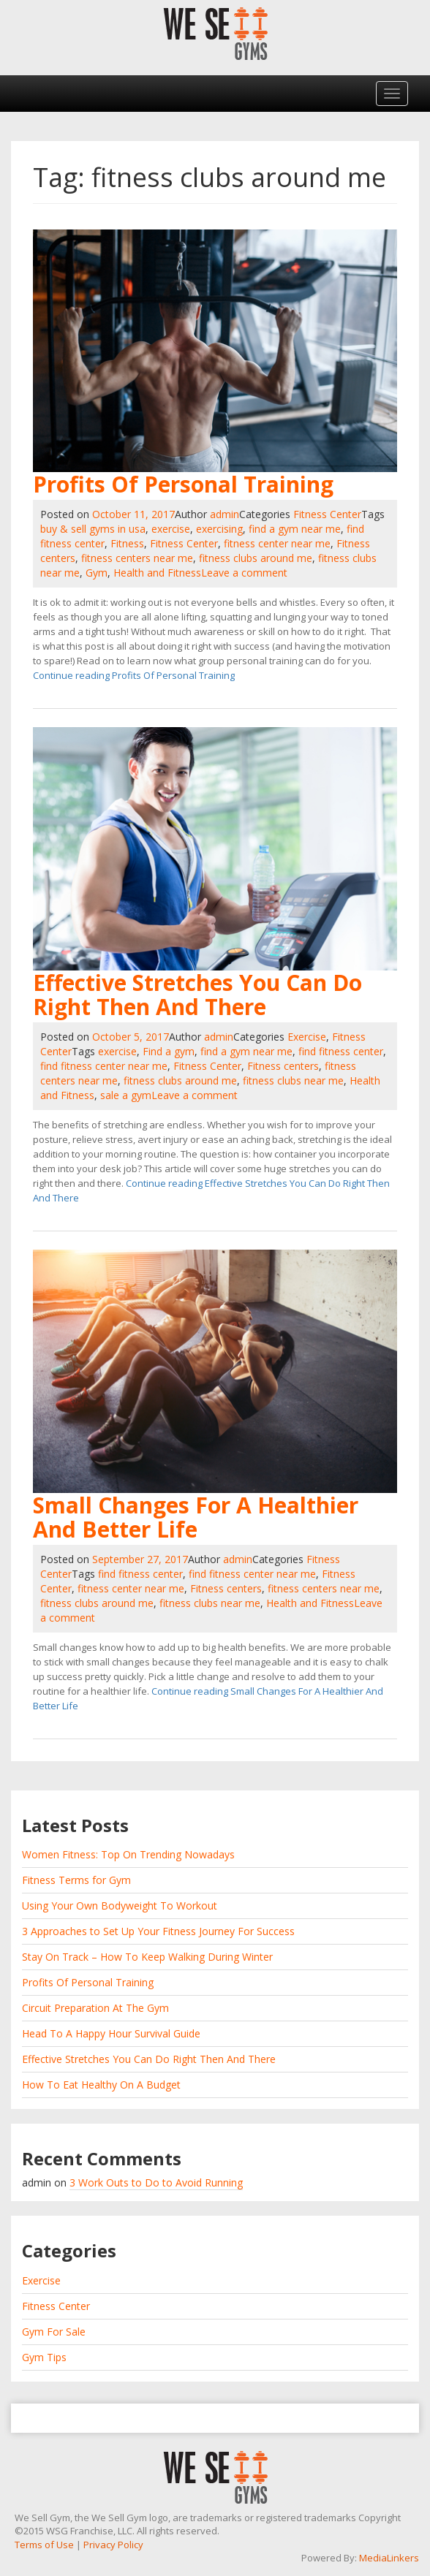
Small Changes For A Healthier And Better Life (195, 1517)
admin (224, 514)
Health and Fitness (157, 573)
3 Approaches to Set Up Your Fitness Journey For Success (158, 1931)
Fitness (127, 543)
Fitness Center (327, 514)
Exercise (306, 1037)
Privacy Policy (113, 2544)
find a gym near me (295, 529)
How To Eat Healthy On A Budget (101, 2084)
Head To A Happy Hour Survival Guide (111, 2033)
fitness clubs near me (293, 1080)
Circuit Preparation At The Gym (95, 2008)
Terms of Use (44, 2544)
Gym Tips (44, 2357)
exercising (219, 529)
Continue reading (134, 675)
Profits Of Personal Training (183, 484)
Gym (97, 573)
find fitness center (340, 1051)
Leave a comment (244, 573)
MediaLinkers (389, 2557)
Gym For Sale (54, 2331)
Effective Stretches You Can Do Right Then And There (197, 994)
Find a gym (169, 1051)
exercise (170, 529)
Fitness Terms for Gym (76, 1880)
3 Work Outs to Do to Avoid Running (156, 2182)
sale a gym (125, 1095)
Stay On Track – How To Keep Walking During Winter (147, 1957)
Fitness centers (283, 1066)
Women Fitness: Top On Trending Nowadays (128, 1854)
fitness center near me (277, 543)
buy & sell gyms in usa (93, 529)
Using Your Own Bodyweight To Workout (119, 1905)
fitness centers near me (137, 558)
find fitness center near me (103, 1066)
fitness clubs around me (255, 558)
